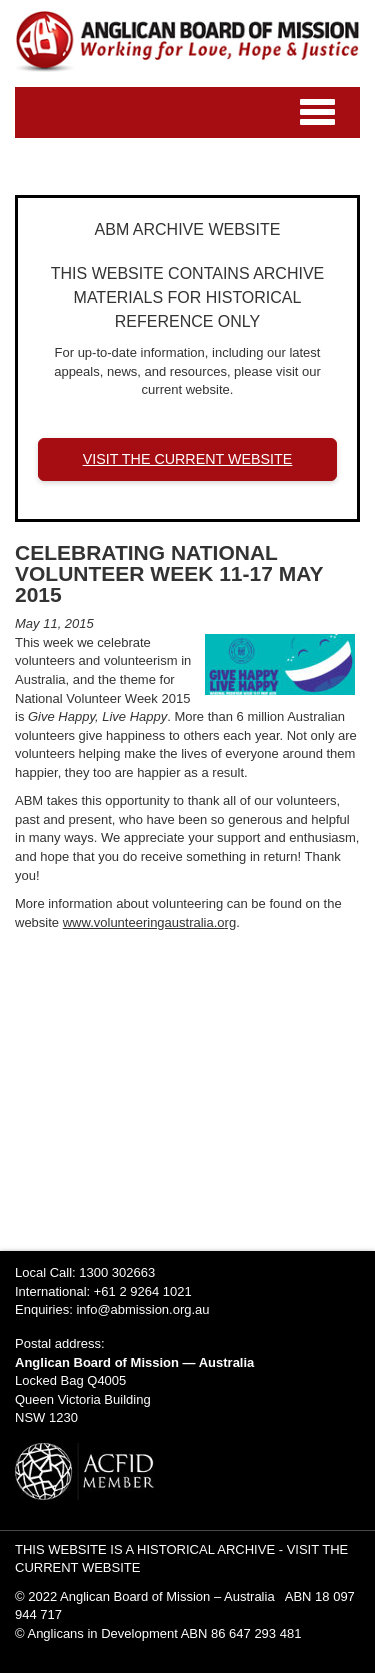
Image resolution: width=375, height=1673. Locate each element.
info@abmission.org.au (142, 1309)
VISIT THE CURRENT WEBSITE (188, 459)
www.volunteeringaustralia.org (149, 922)
